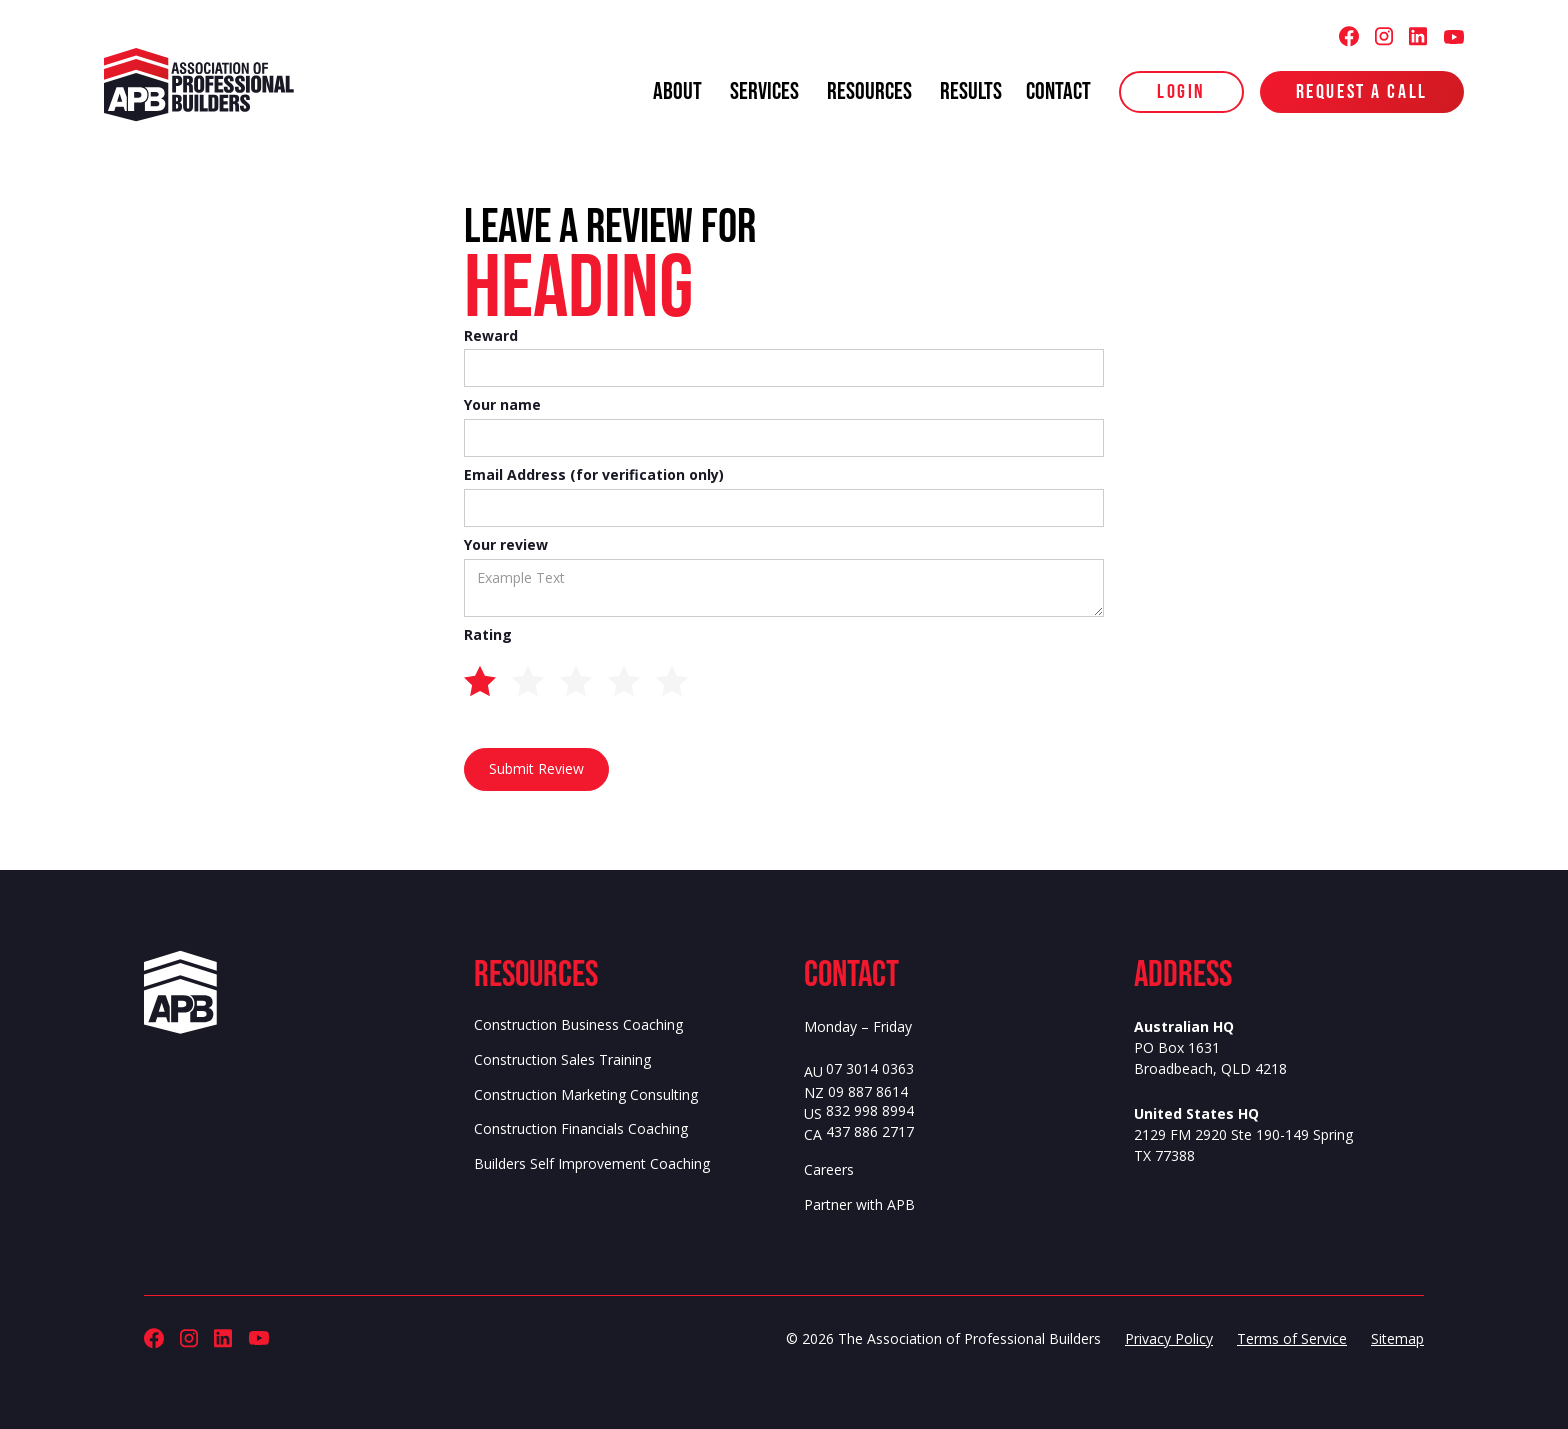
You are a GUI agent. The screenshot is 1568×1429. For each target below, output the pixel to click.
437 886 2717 (870, 1132)
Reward (491, 336)
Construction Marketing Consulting (586, 1095)
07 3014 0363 (870, 1069)
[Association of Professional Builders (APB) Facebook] (1349, 36)
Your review (506, 545)
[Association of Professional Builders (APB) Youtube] (1453, 36)
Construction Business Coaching (578, 1025)
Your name (502, 405)
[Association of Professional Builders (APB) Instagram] (1384, 36)
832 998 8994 (870, 1111)
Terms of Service (1292, 1338)
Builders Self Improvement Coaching (592, 1164)
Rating (488, 635)
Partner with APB (859, 1205)
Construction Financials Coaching (581, 1129)
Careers (829, 1170)
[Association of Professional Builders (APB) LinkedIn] (1418, 36)
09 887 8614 (868, 1092)
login (1181, 92)
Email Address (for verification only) (594, 475)
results (971, 92)
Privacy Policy (1169, 1338)
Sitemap (1397, 1338)
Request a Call (1362, 92)
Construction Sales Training (562, 1060)
